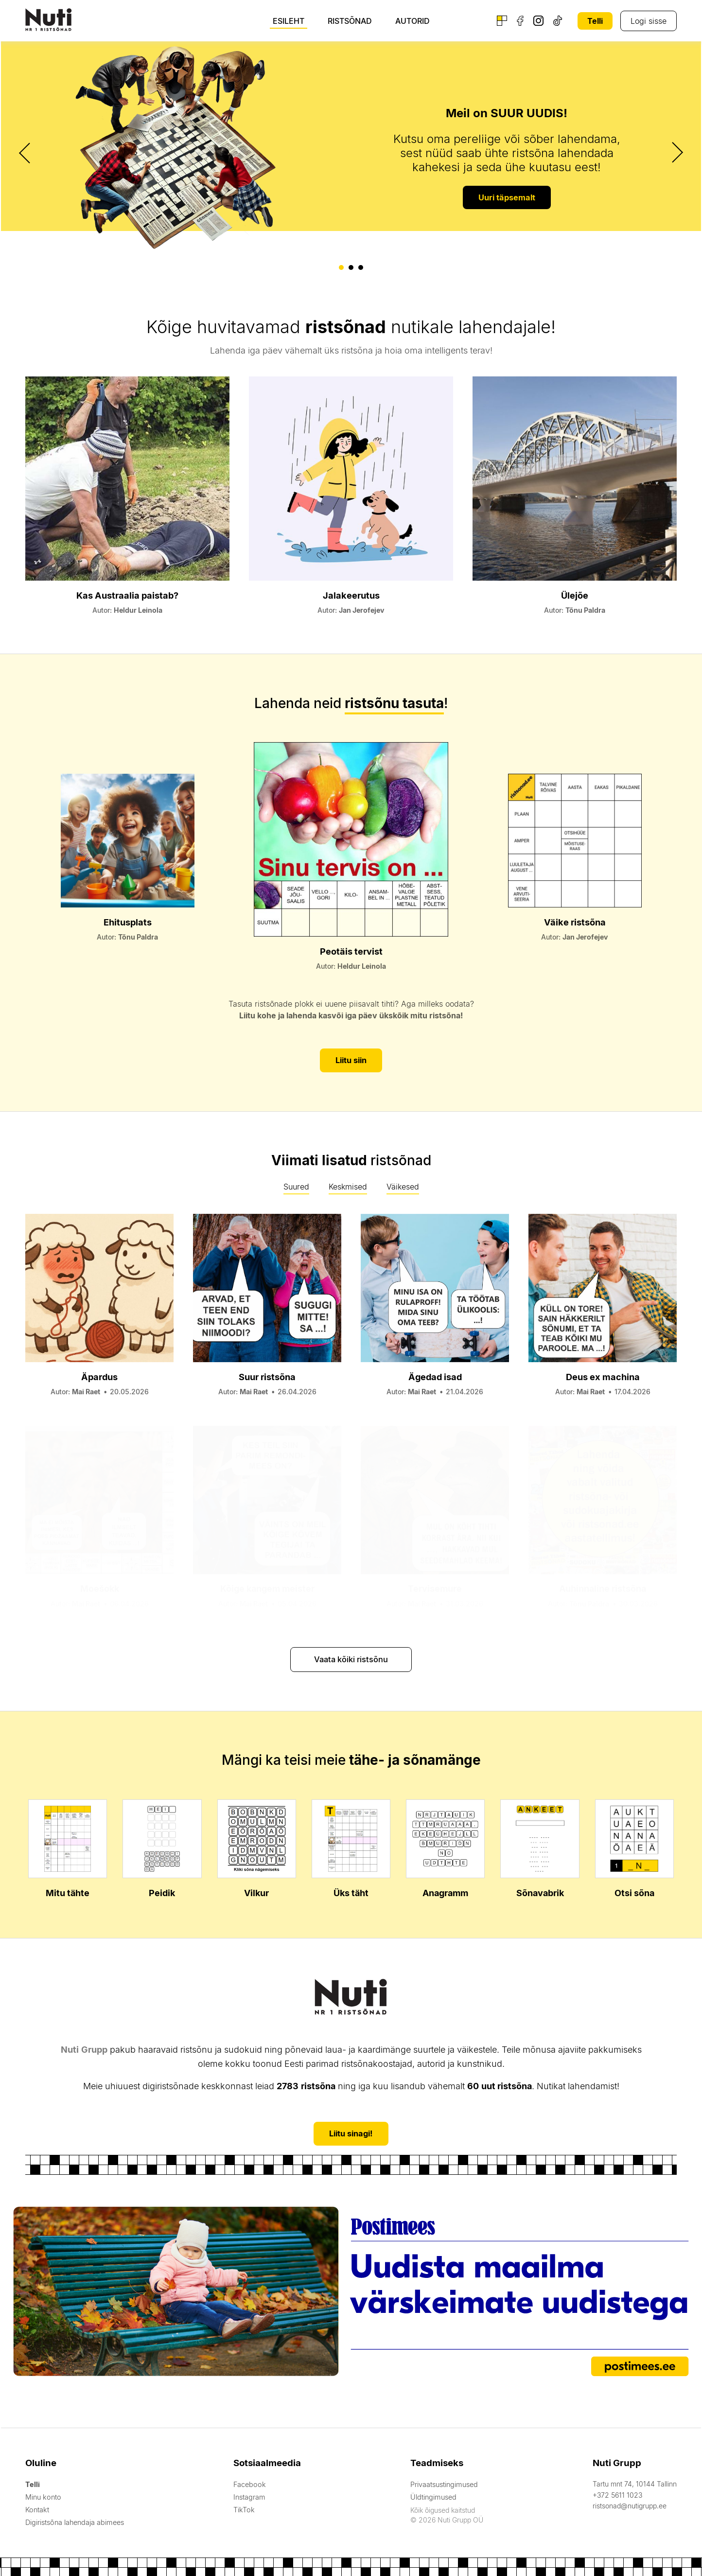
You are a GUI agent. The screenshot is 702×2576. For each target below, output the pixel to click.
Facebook (247, 2483)
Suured (296, 1186)
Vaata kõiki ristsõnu (351, 1658)
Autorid (412, 21)
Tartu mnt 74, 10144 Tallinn (635, 2482)
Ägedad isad (435, 1376)
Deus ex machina (603, 1376)
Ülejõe (574, 595)
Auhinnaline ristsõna (602, 1587)
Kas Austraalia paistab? (127, 595)
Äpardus (99, 1376)
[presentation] (26, 152)
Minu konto (42, 2495)
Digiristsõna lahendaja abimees (73, 2521)
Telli (595, 21)
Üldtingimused (431, 2495)
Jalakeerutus (351, 595)
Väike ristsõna (575, 922)
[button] (341, 267)
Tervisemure (435, 1587)
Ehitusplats (127, 922)
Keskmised (348, 1186)
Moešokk (99, 1587)
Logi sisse (649, 21)
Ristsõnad (350, 21)
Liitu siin (351, 1060)
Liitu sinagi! (351, 2132)
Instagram (247, 2495)
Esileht (288, 21)
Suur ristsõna (267, 1376)
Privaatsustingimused (442, 2483)
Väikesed (402, 1186)
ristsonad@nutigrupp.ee (630, 2504)
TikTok (242, 2508)
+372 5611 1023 (617, 2493)
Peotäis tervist (351, 950)
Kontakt (36, 2508)
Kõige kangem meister (267, 1587)
